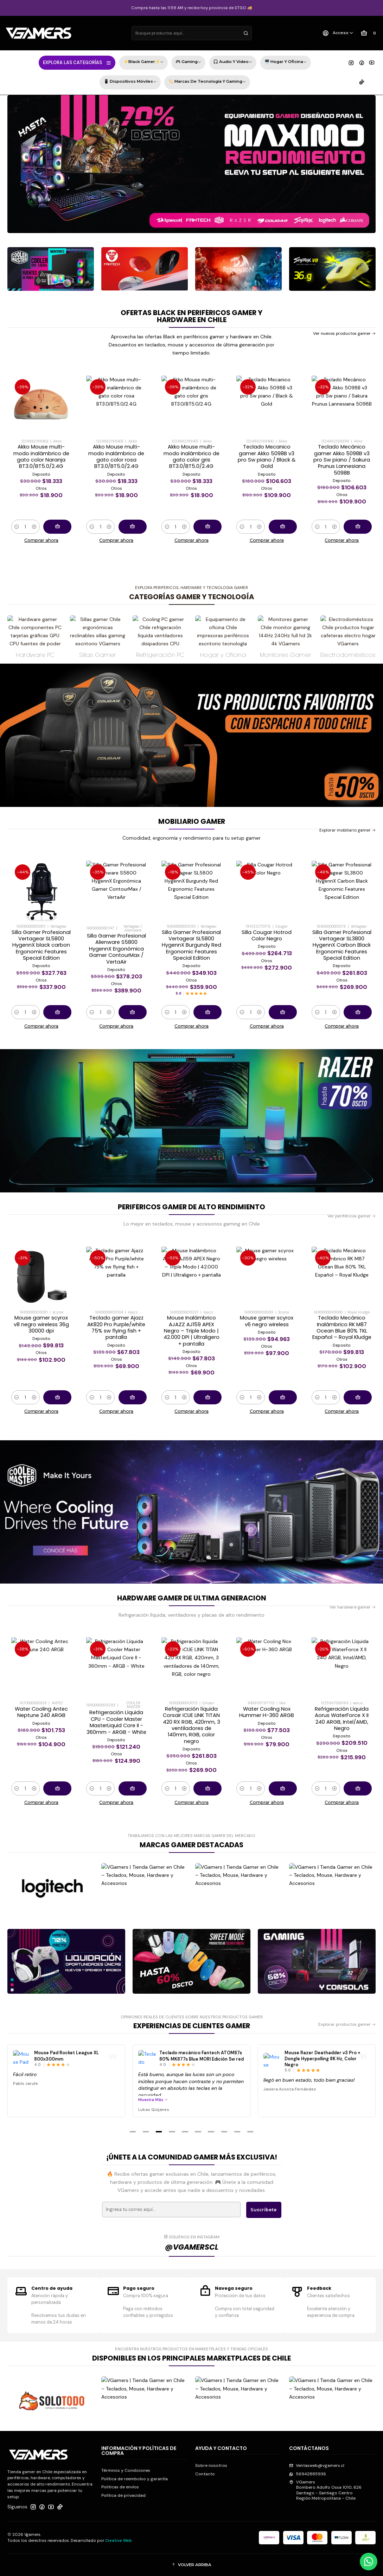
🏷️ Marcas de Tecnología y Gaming (207, 82)
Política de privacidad (123, 2495)
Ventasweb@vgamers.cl (316, 2465)
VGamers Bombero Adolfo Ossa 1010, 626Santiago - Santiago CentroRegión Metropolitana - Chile (325, 2490)
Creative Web (118, 2540)
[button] (132, 2131)
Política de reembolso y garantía (134, 2479)
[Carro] (368, 33)
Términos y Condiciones (125, 2470)
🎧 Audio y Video (232, 62)
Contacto (205, 2474)
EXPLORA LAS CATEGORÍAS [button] (77, 62)
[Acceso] (337, 33)
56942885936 (307, 2474)
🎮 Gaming (188, 62)
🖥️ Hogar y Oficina (285, 62)
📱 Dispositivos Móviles (130, 82)
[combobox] (192, 33)
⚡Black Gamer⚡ (143, 62)
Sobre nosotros (211, 2465)
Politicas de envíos (120, 2487)
